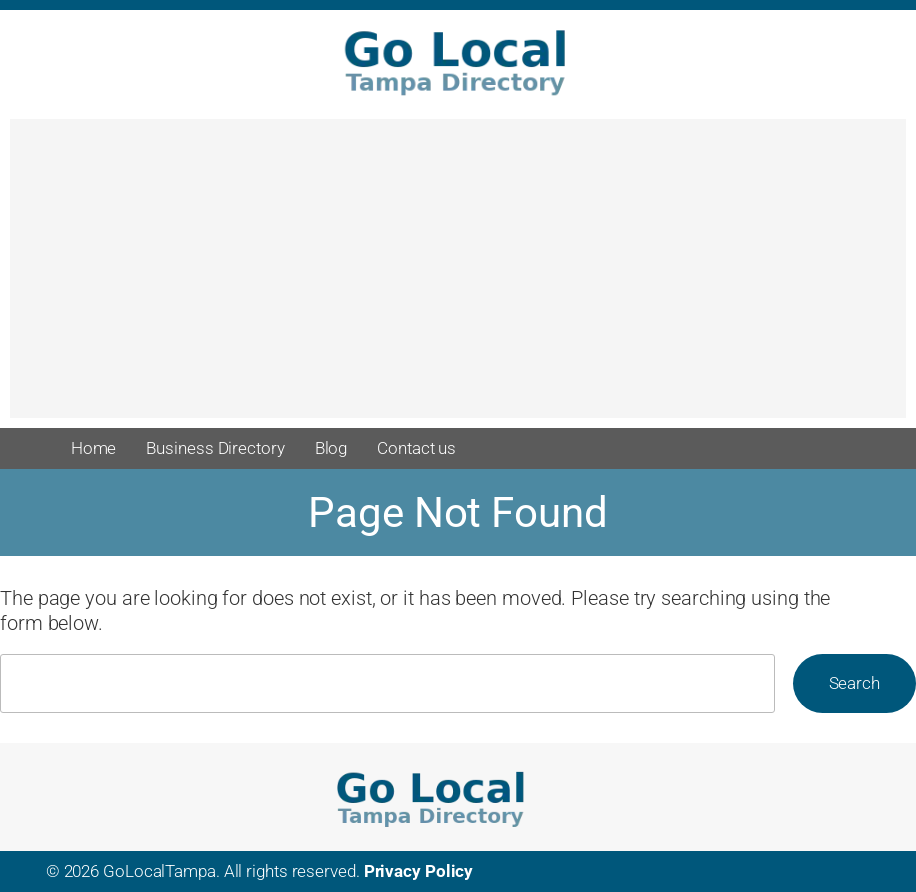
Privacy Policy (419, 871)
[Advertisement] (458, 278)
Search (854, 683)
